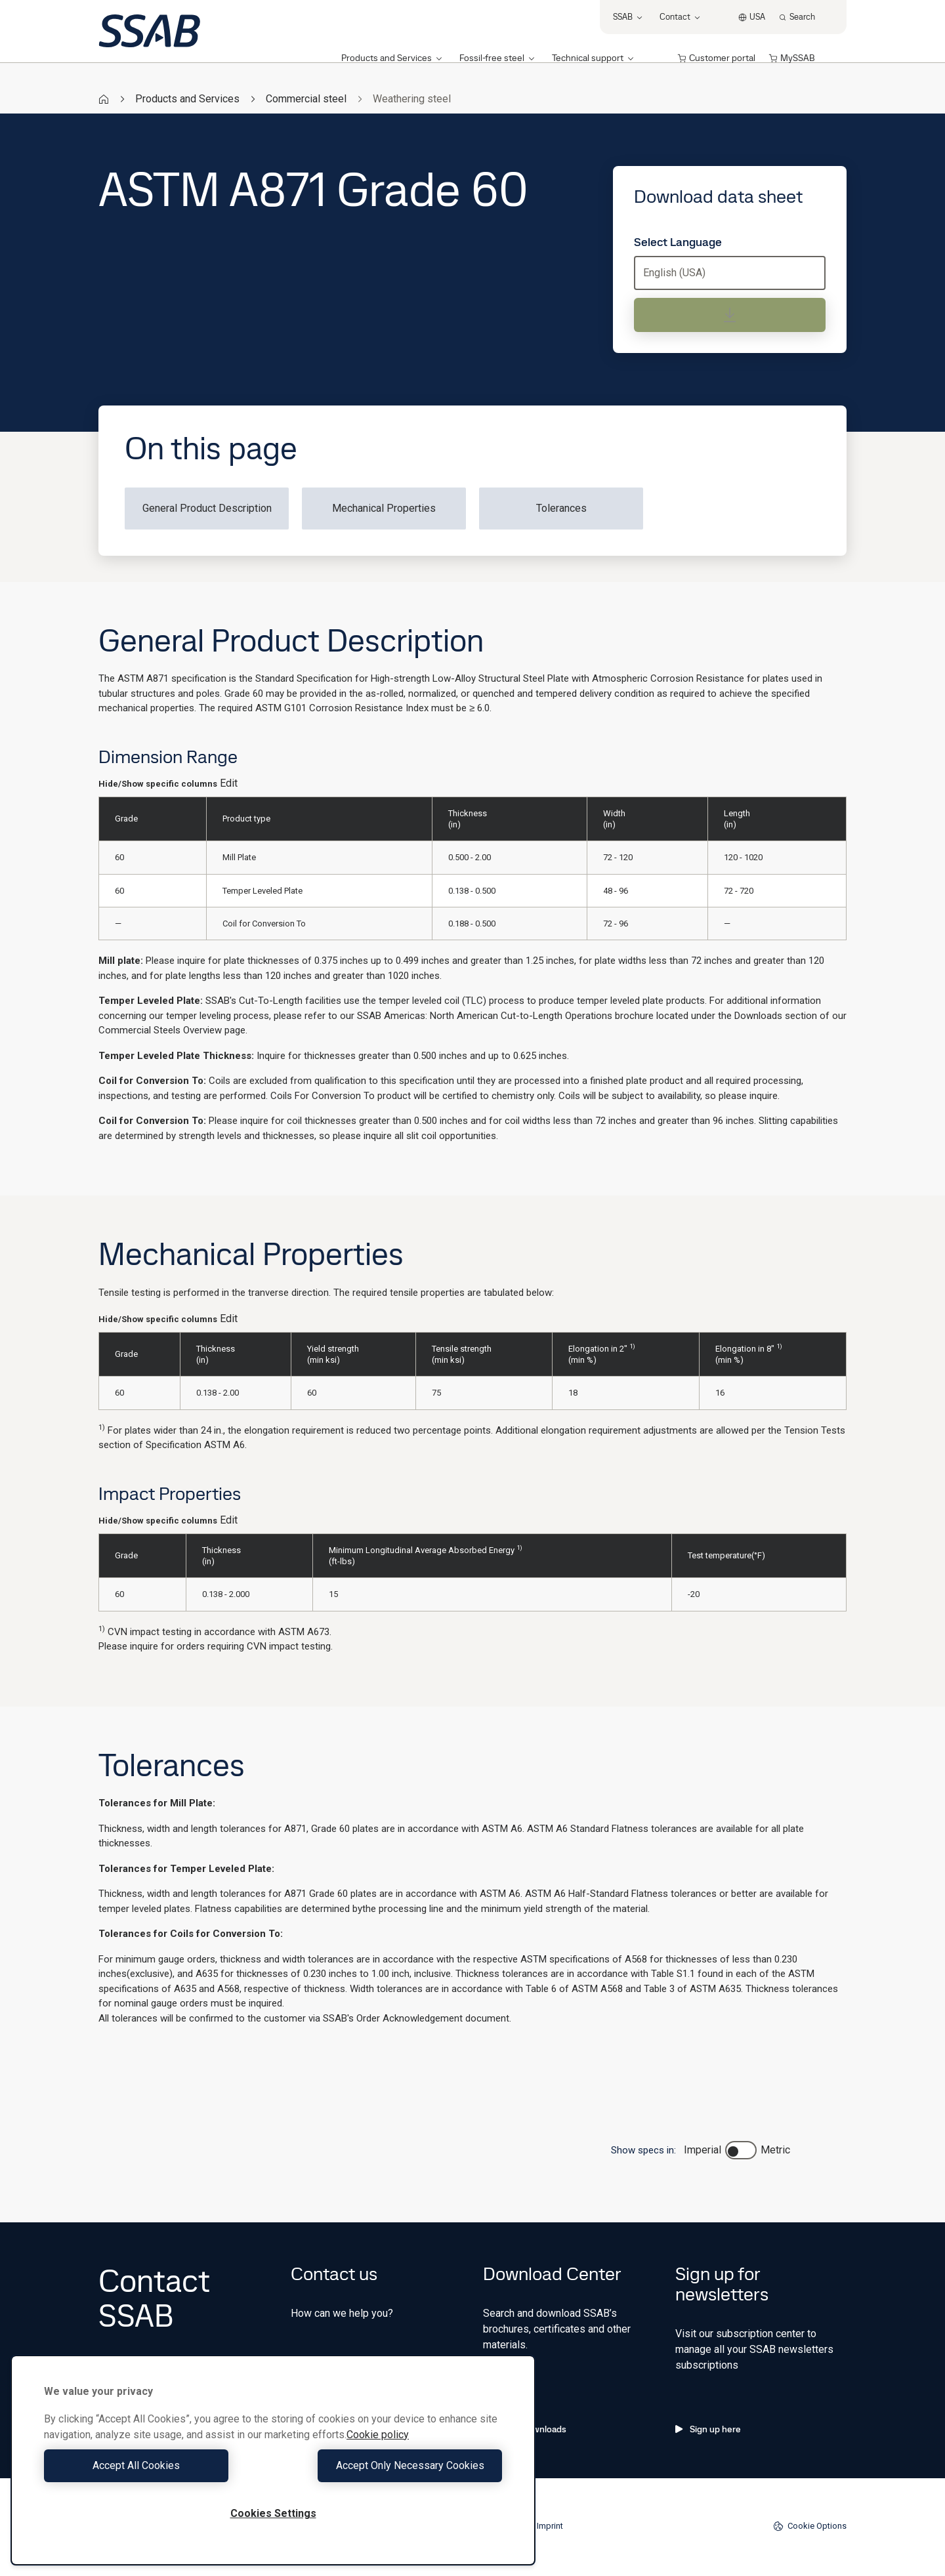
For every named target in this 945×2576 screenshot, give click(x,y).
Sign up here (708, 2429)
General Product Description (207, 508)
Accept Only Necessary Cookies (391, 2465)
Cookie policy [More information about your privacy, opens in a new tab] (377, 2434)
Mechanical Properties (384, 508)
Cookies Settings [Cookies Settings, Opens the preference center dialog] (273, 2513)
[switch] (741, 2150)
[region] (273, 2460)
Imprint (550, 2526)
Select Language (678, 242)
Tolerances (561, 508)
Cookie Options (810, 2526)
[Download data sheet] (730, 315)
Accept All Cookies (155, 2465)
